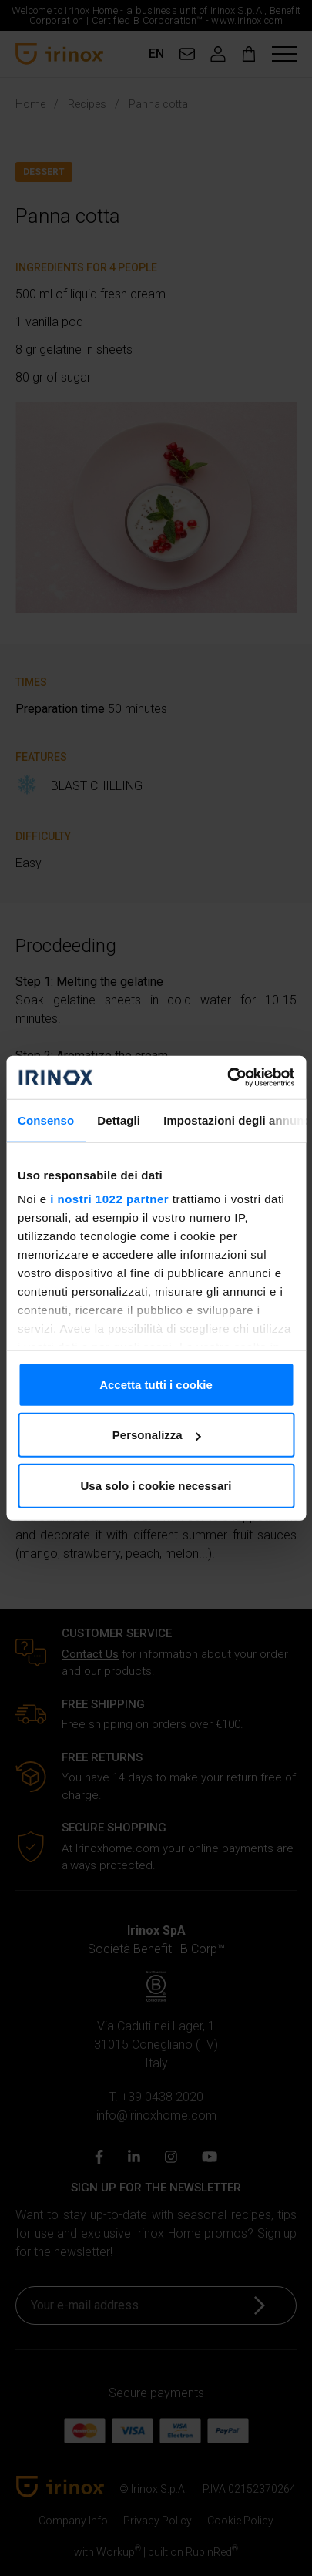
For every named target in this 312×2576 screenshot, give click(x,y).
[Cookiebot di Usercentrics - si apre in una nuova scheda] (226, 1078)
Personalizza (156, 1434)
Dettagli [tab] (118, 1119)
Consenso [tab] (46, 1119)
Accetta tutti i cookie (156, 1384)
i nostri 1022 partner (109, 1199)
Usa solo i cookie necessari (156, 1484)
